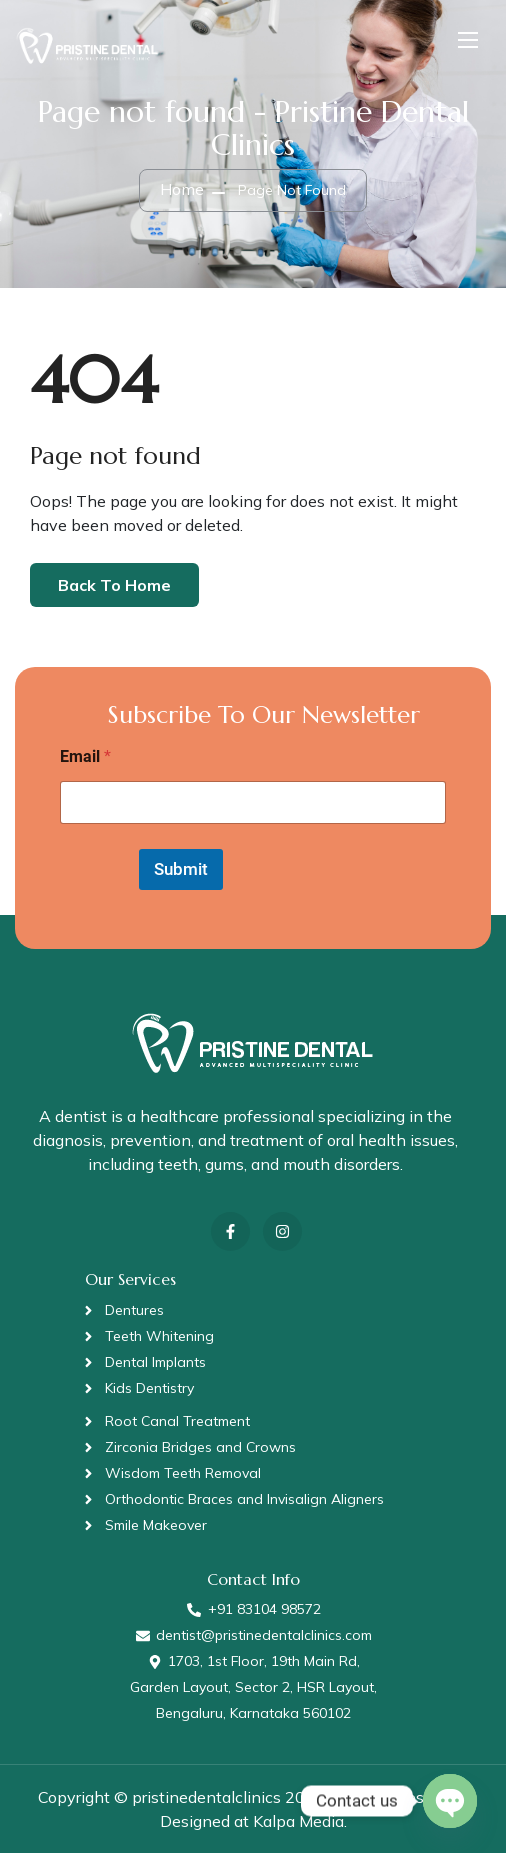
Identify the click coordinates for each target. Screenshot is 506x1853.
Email (85, 756)
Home (182, 189)
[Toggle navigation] (466, 39)
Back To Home (114, 585)
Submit (181, 869)
